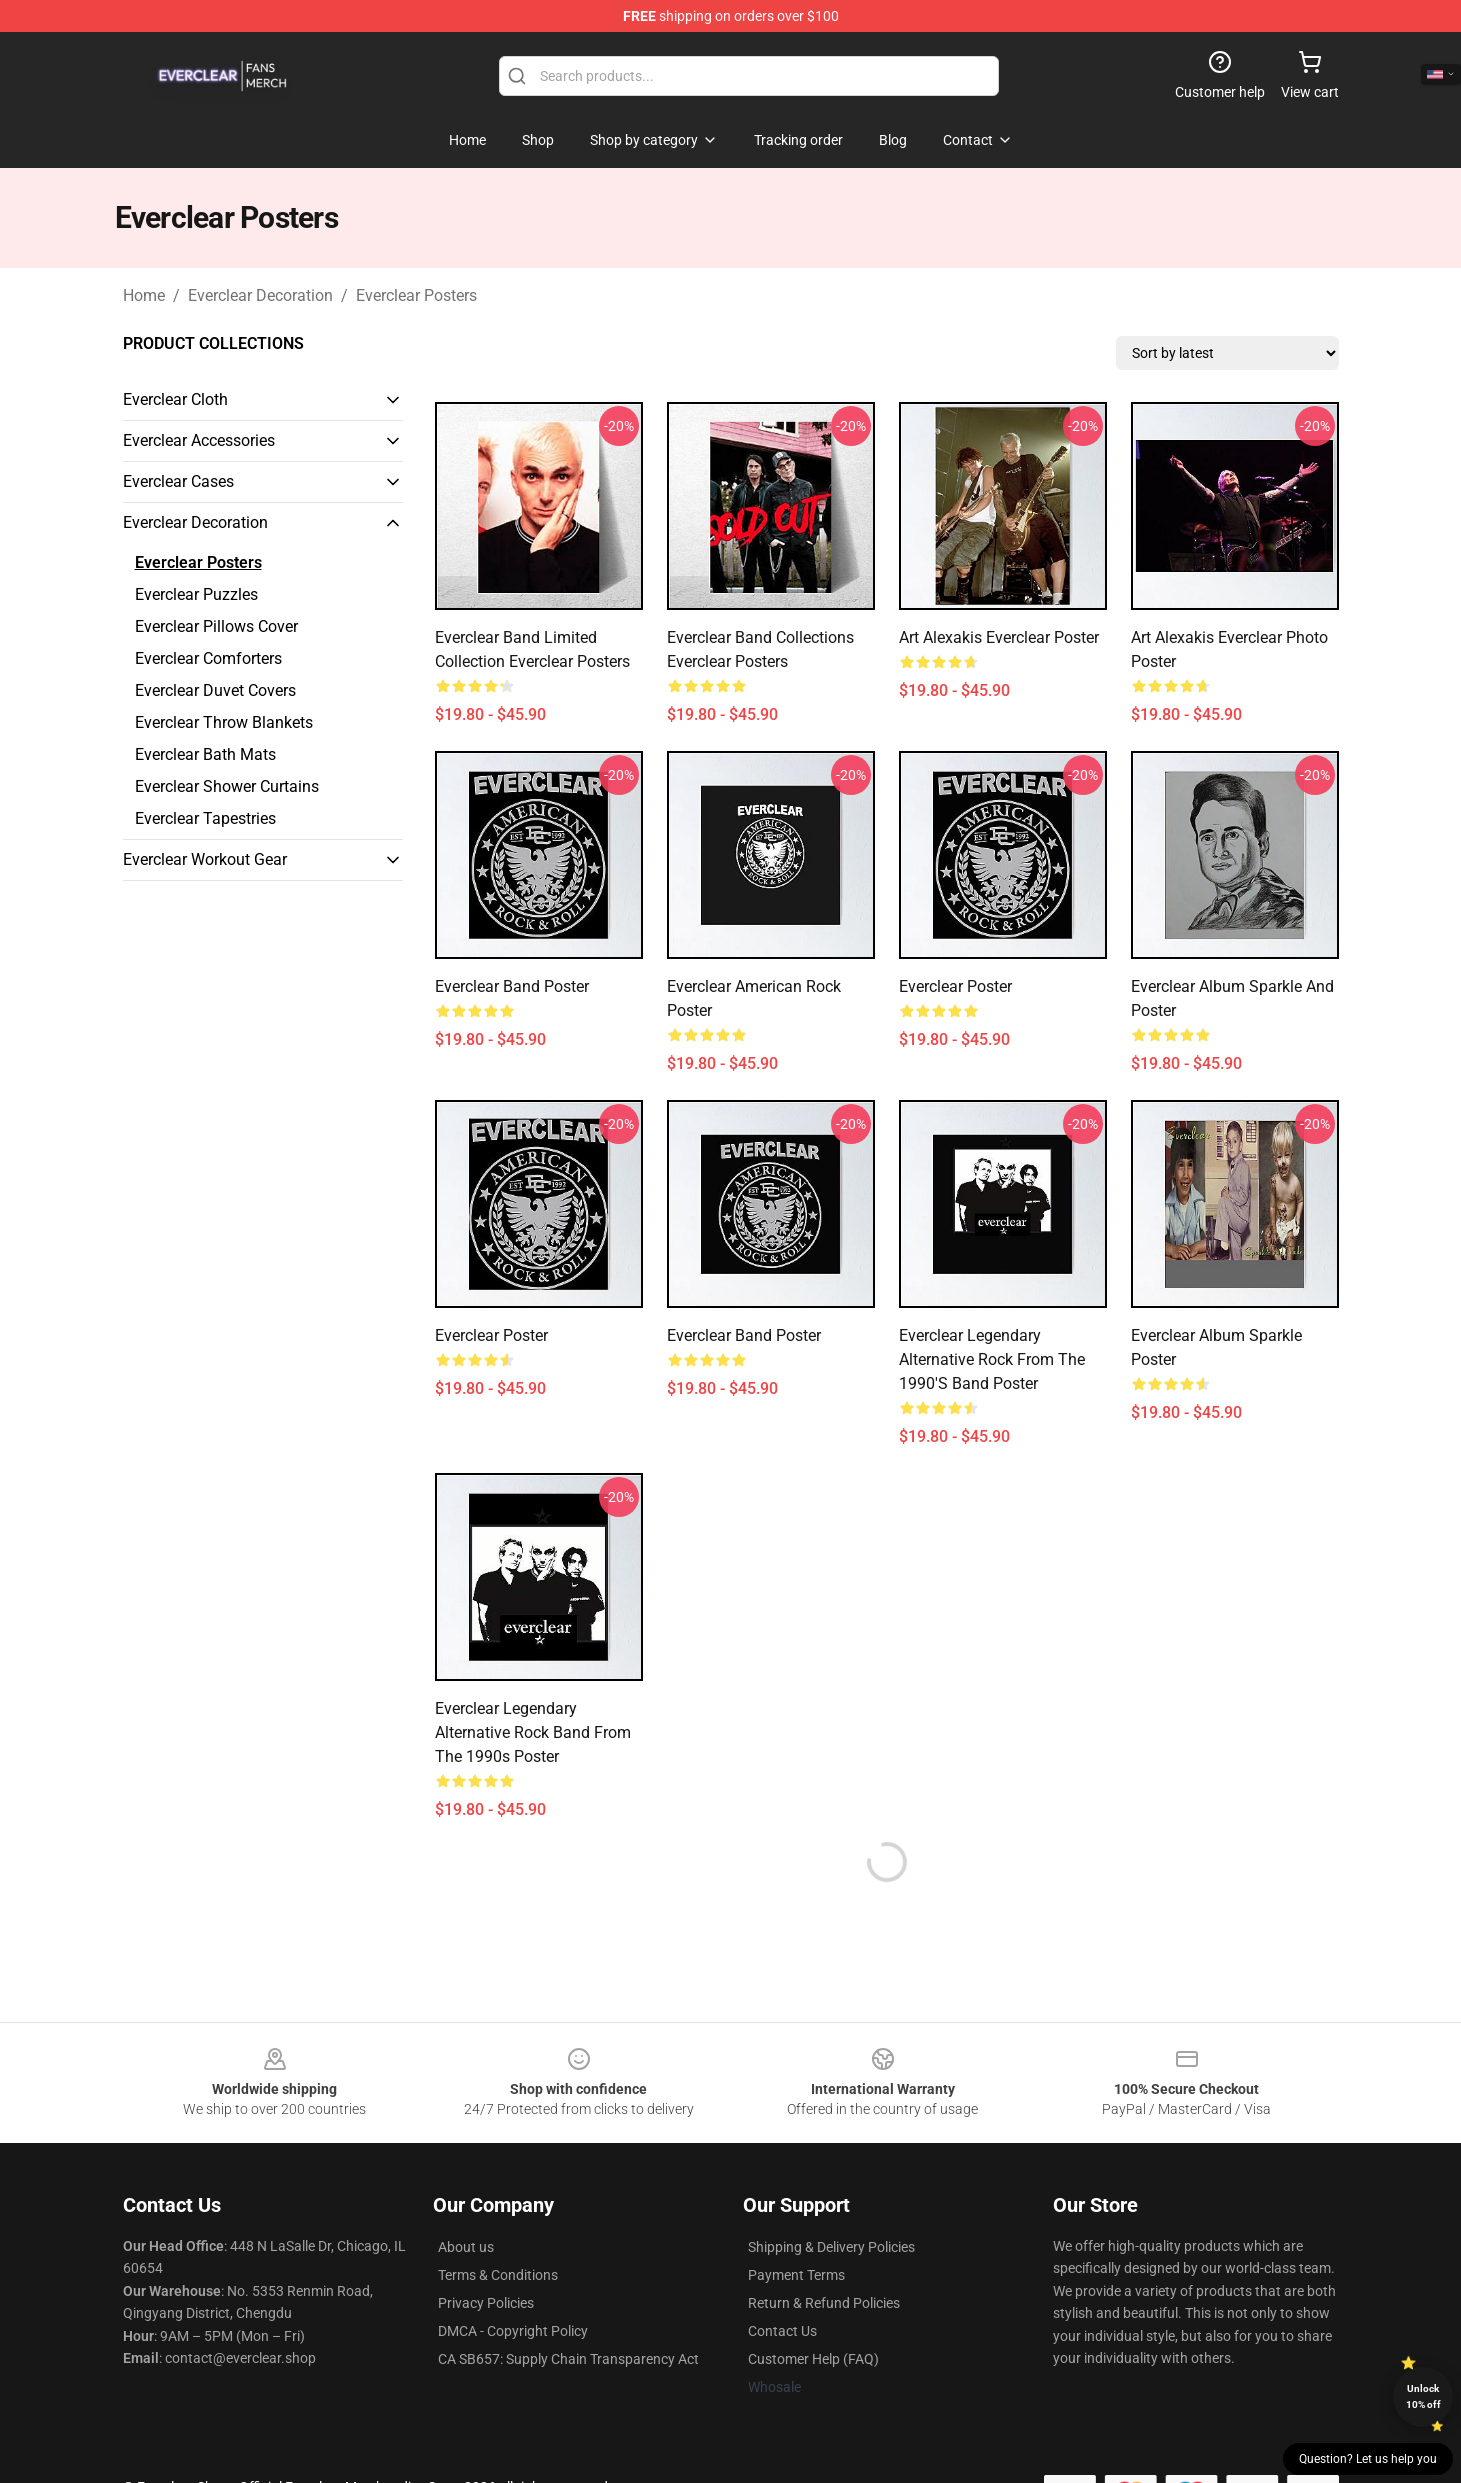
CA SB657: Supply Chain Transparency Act (568, 2359)
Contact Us (782, 2331)
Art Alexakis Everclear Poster (999, 637)
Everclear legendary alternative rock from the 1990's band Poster (992, 1359)
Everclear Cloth (175, 399)
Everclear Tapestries (205, 818)
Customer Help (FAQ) (813, 2359)
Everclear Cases (178, 481)
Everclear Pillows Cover (216, 626)
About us (466, 2247)
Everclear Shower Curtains (227, 786)
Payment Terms (796, 2275)
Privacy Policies (486, 2303)
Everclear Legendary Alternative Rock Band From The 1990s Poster (533, 1732)
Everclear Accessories (199, 440)
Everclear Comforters (208, 658)
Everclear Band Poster (512, 986)
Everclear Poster (955, 986)
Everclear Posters (416, 295)
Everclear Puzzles (196, 594)
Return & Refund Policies (824, 2303)
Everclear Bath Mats (205, 754)
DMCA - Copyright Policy (513, 2331)
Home (144, 295)
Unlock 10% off (1423, 2396)
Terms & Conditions (498, 2275)
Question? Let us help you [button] (1368, 2459)
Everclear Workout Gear (205, 859)
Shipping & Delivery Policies (831, 2247)
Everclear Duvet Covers (215, 690)
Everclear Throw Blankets (224, 722)
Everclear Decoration (260, 295)
